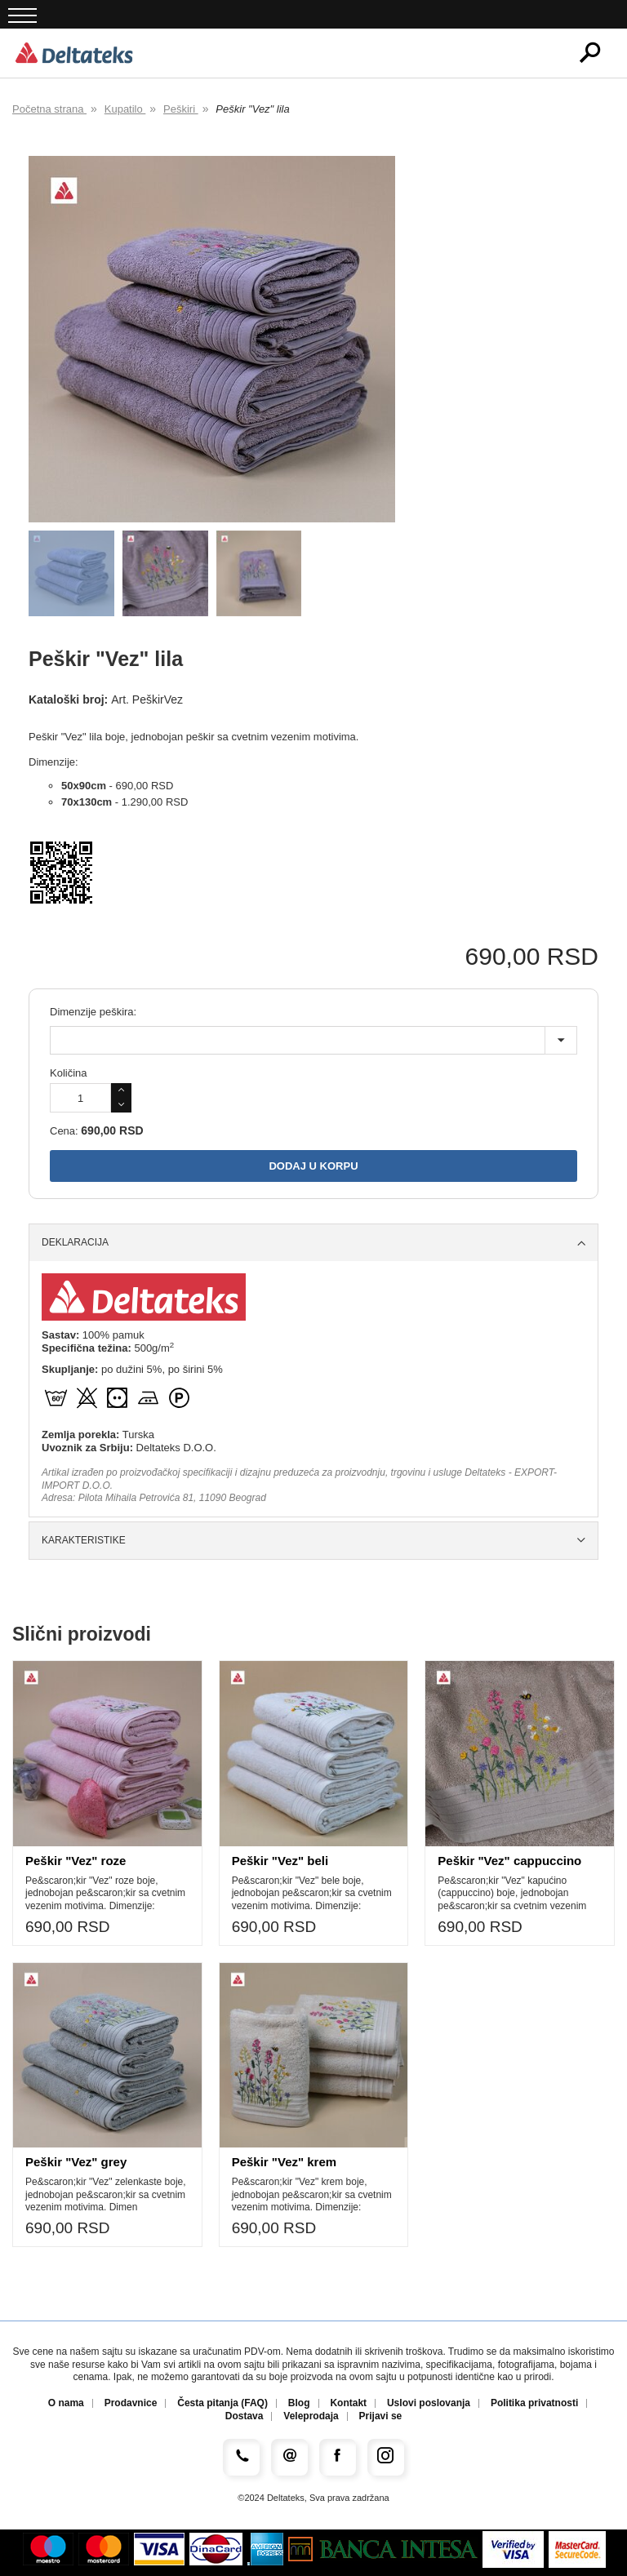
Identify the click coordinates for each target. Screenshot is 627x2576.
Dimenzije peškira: (93, 1012)
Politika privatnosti (534, 2403)
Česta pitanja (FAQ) (222, 2403)
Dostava (244, 2416)
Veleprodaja (310, 2416)
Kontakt (348, 2403)
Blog (299, 2403)
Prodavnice (131, 2403)
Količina (68, 1073)
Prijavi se (380, 2416)
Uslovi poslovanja (428, 2403)
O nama (66, 2403)
